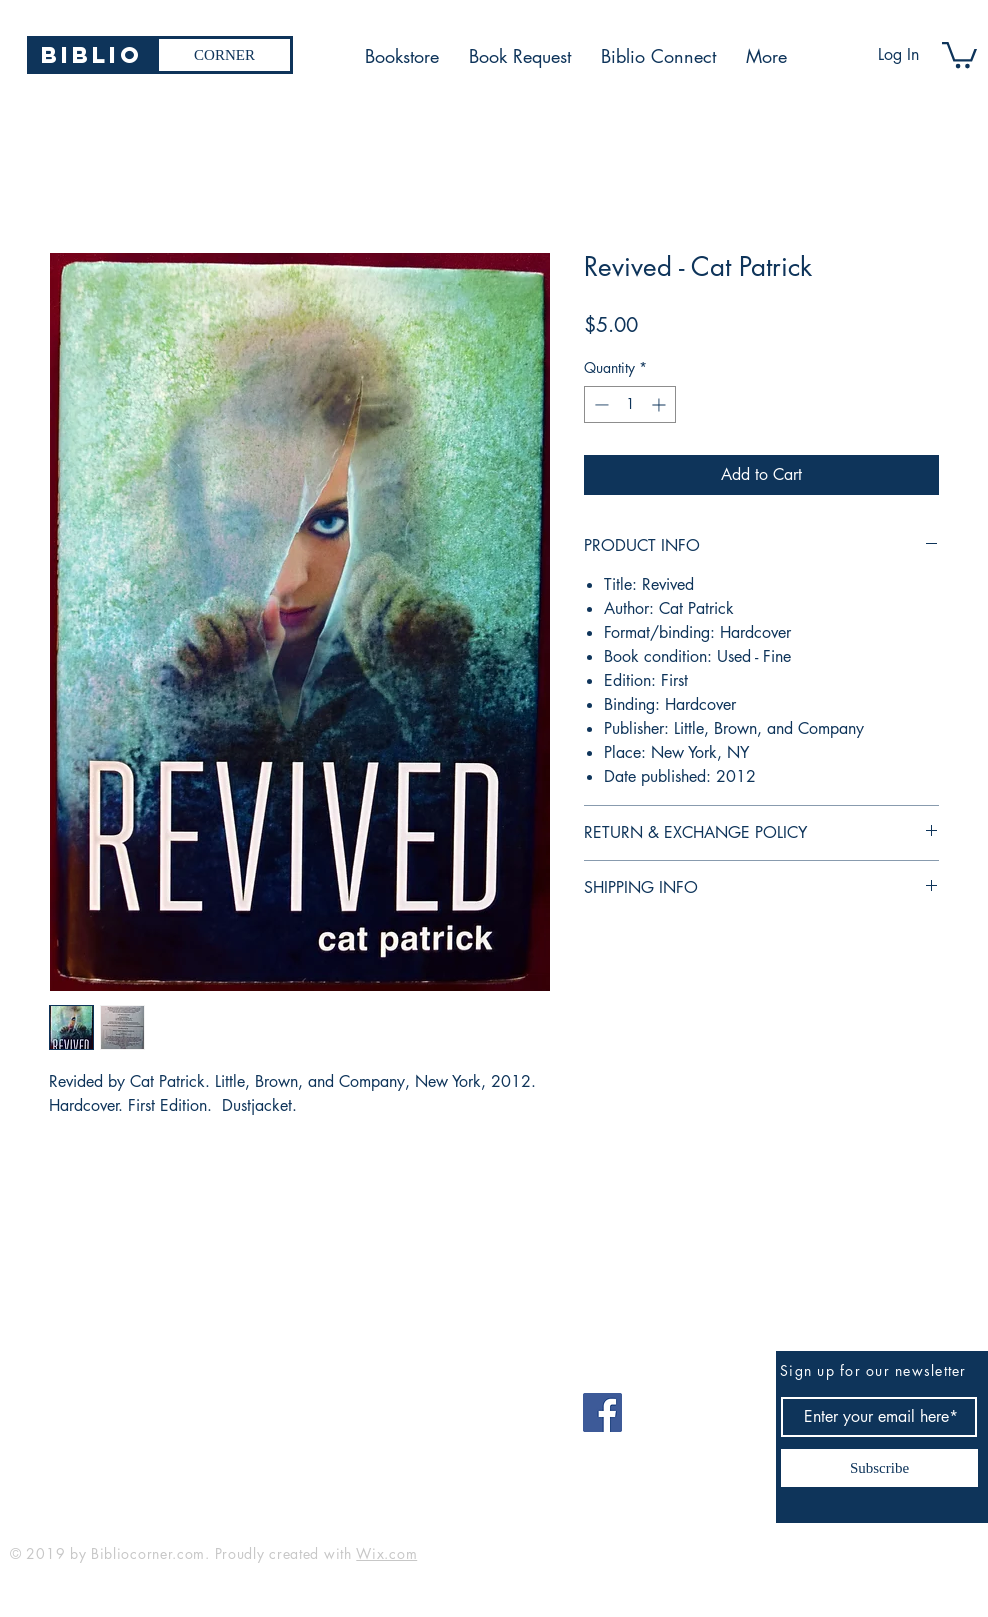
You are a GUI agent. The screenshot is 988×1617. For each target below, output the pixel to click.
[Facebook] (602, 1412)
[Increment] (660, 404)
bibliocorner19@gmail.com (108, 1405)
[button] (959, 53)
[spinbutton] (630, 404)
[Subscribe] (879, 1468)
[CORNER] (224, 55)
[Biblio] (91, 55)
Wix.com (386, 1553)
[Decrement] (599, 404)
